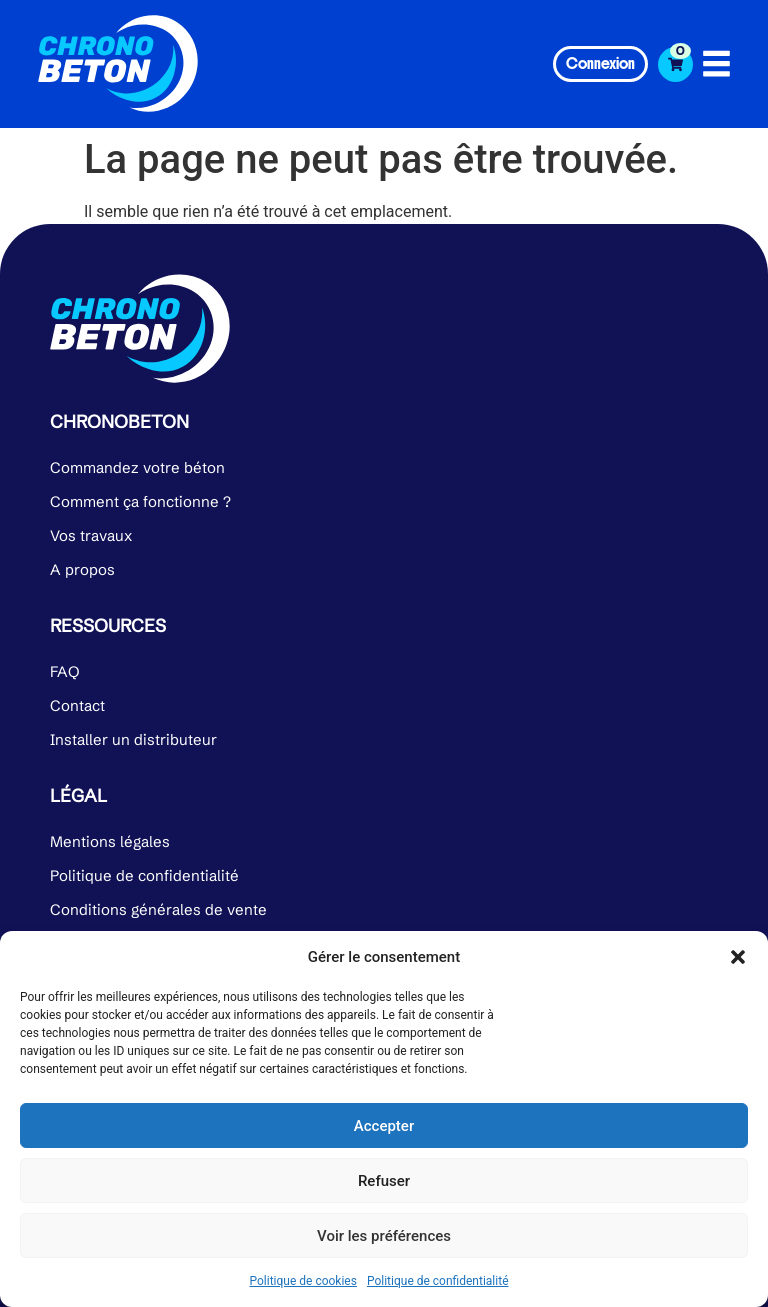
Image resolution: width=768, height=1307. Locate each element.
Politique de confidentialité (438, 1281)
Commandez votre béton (137, 467)
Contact (77, 705)
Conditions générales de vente (158, 909)
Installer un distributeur (133, 739)
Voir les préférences (384, 1236)
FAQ (65, 671)
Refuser (384, 1181)
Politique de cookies (303, 1281)
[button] (738, 957)
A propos (82, 569)
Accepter (384, 1126)
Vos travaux (91, 535)
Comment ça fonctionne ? (140, 501)
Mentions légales (110, 841)
